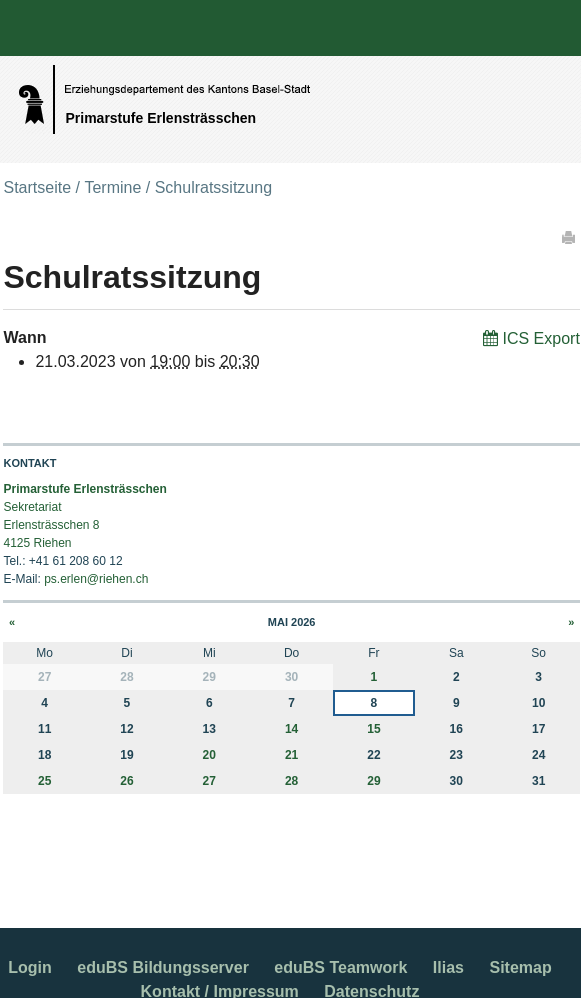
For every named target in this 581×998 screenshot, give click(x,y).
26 (126, 781)
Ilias (448, 967)
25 (44, 781)
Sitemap (520, 967)
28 (291, 781)
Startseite (37, 187)
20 (209, 755)
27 (209, 781)
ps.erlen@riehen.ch (96, 579)
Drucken (570, 237)
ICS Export (540, 338)
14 (291, 729)
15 (373, 729)
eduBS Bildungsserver (163, 967)
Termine (112, 187)
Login (30, 967)
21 (291, 755)
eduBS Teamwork (340, 967)
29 (373, 781)
